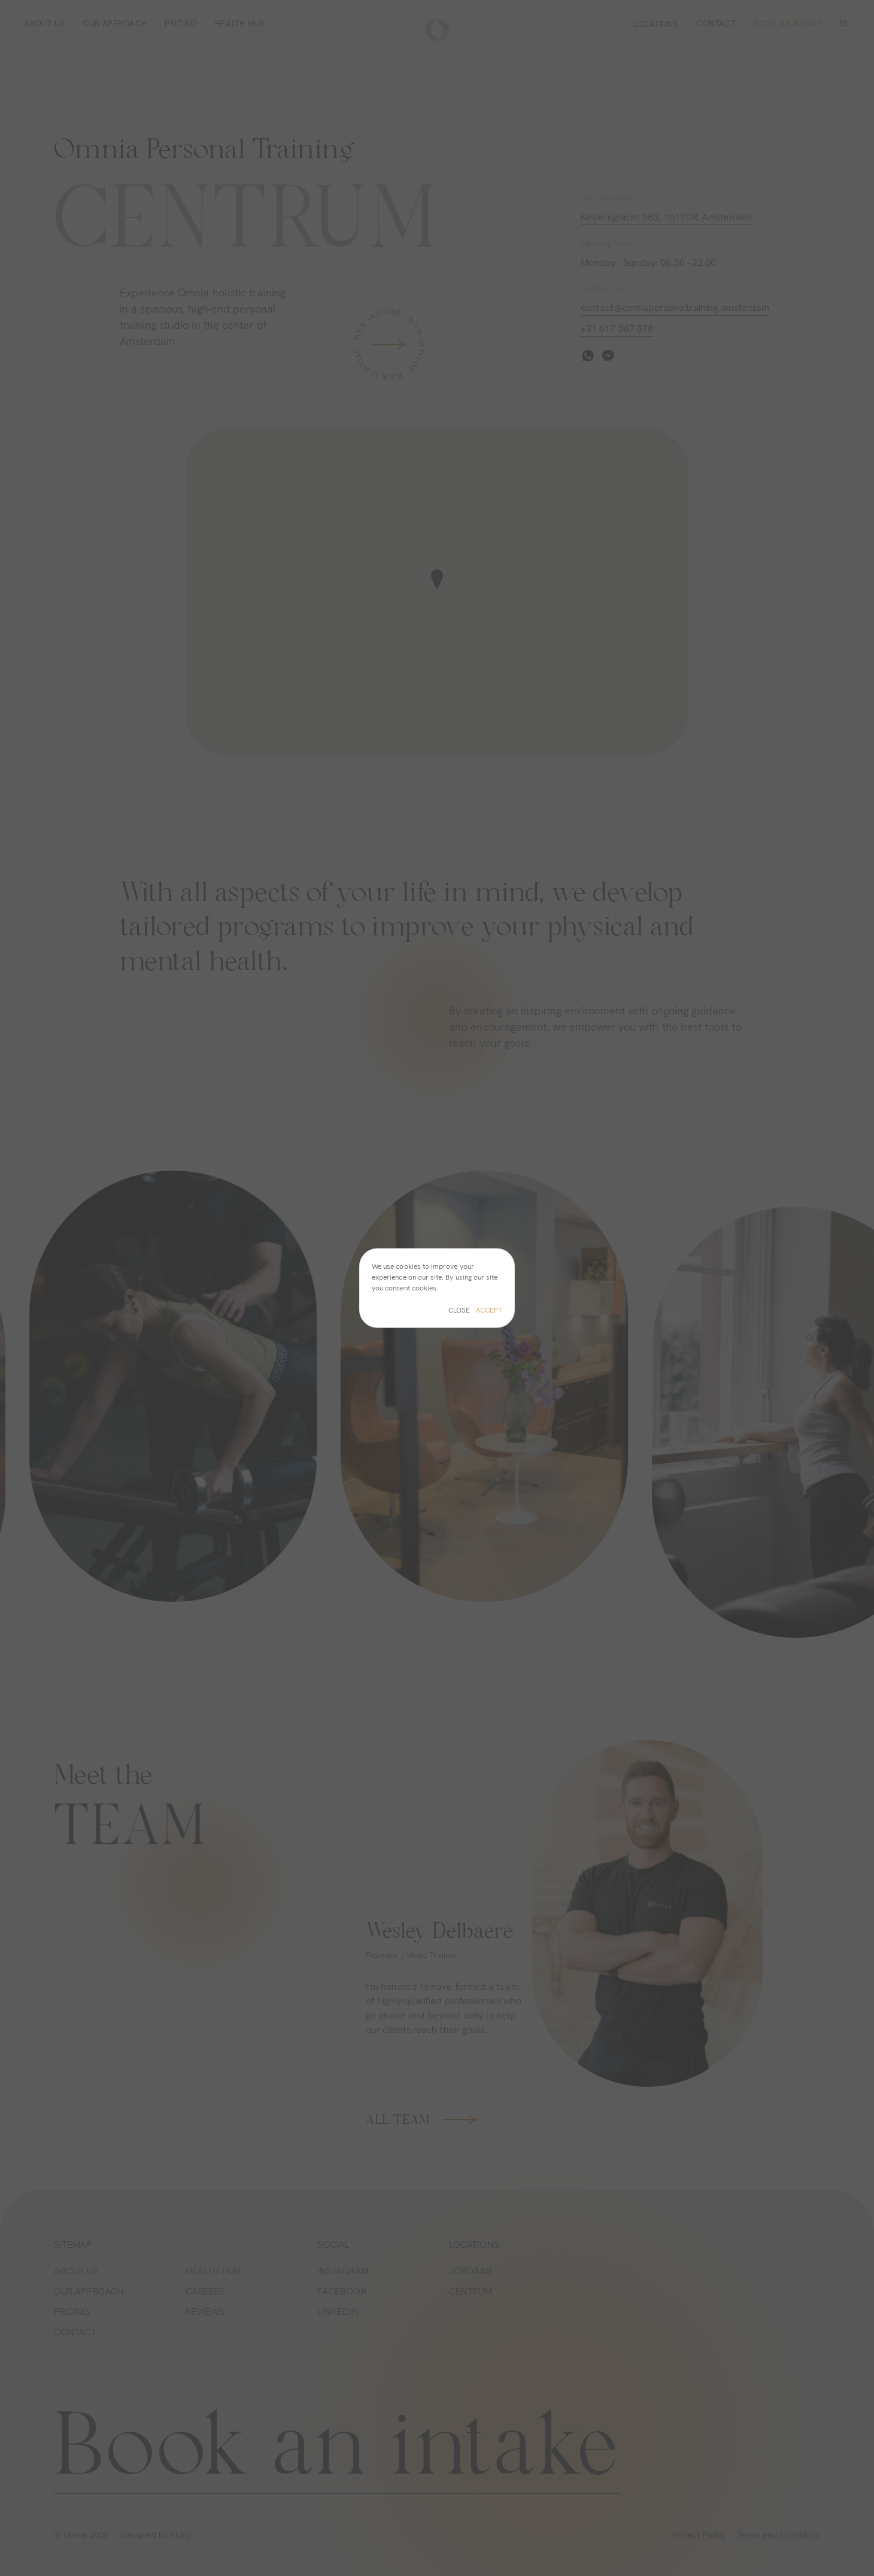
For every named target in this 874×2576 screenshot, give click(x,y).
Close (459, 1310)
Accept (489, 1310)
